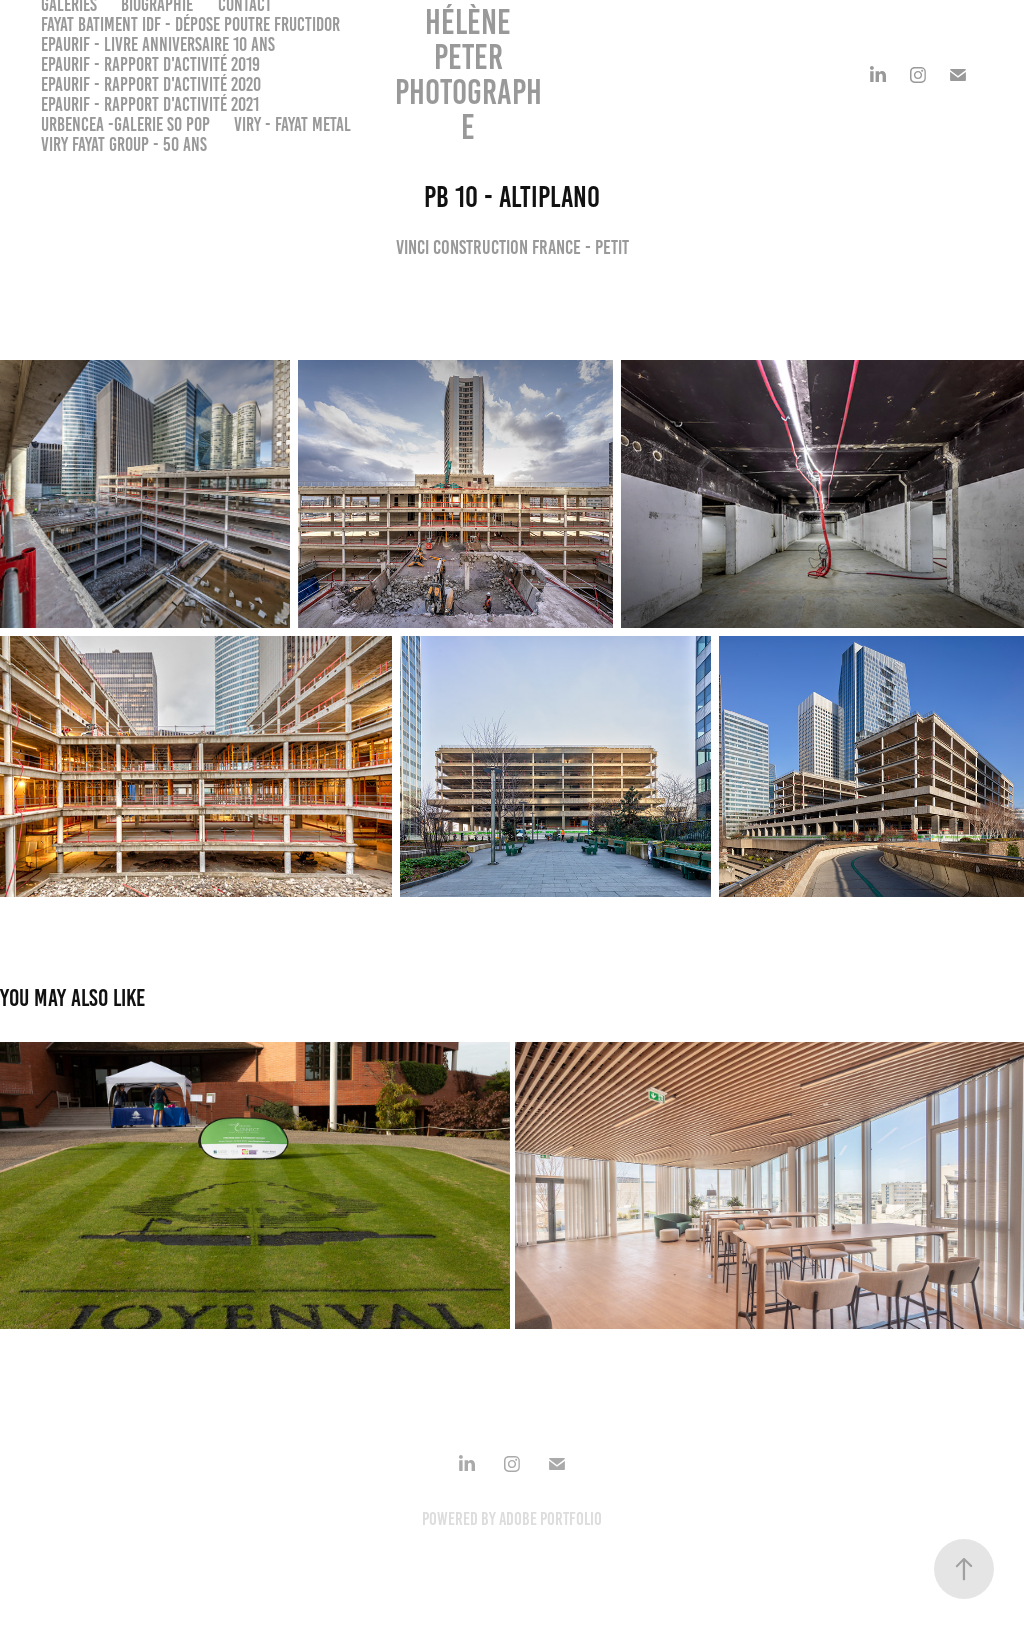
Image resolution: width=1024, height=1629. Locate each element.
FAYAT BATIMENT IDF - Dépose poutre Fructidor (190, 24)
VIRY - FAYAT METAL (292, 124)
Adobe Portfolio (550, 1519)
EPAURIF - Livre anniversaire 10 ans (158, 44)
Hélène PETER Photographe (468, 74)
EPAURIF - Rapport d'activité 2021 (150, 104)
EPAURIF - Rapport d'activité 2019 (150, 64)
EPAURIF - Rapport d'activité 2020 (151, 84)
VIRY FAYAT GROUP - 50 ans (124, 144)
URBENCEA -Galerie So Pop (125, 124)
